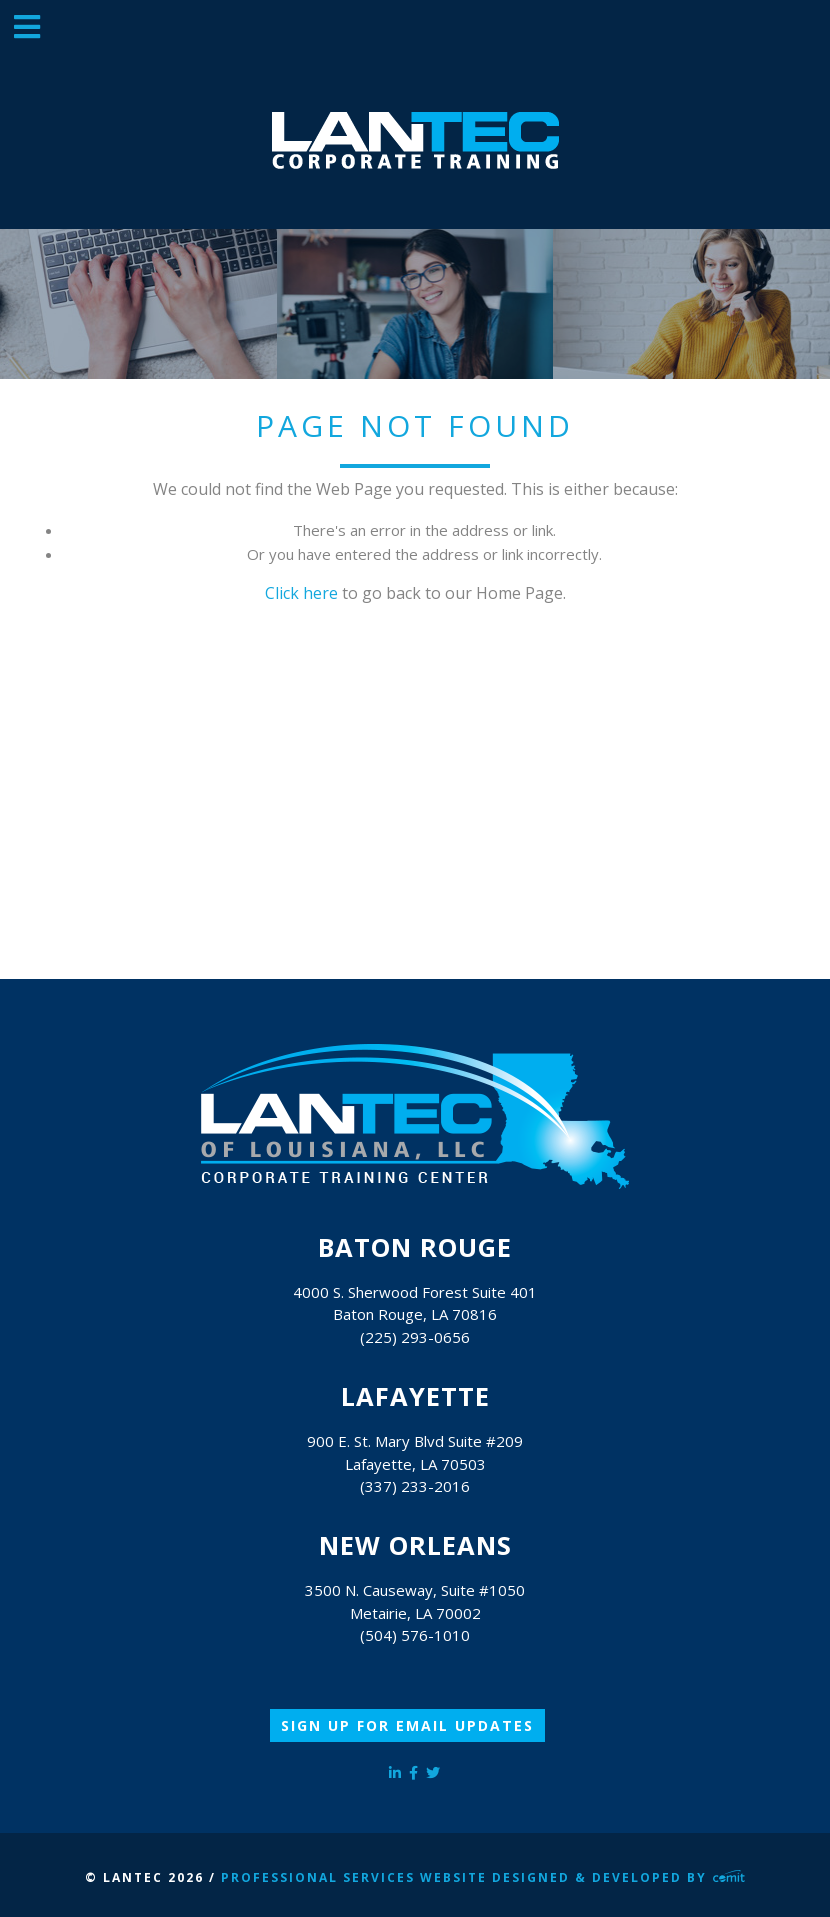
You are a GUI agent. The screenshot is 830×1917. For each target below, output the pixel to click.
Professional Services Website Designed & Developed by (483, 1877)
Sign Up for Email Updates (407, 1725)
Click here (301, 593)
